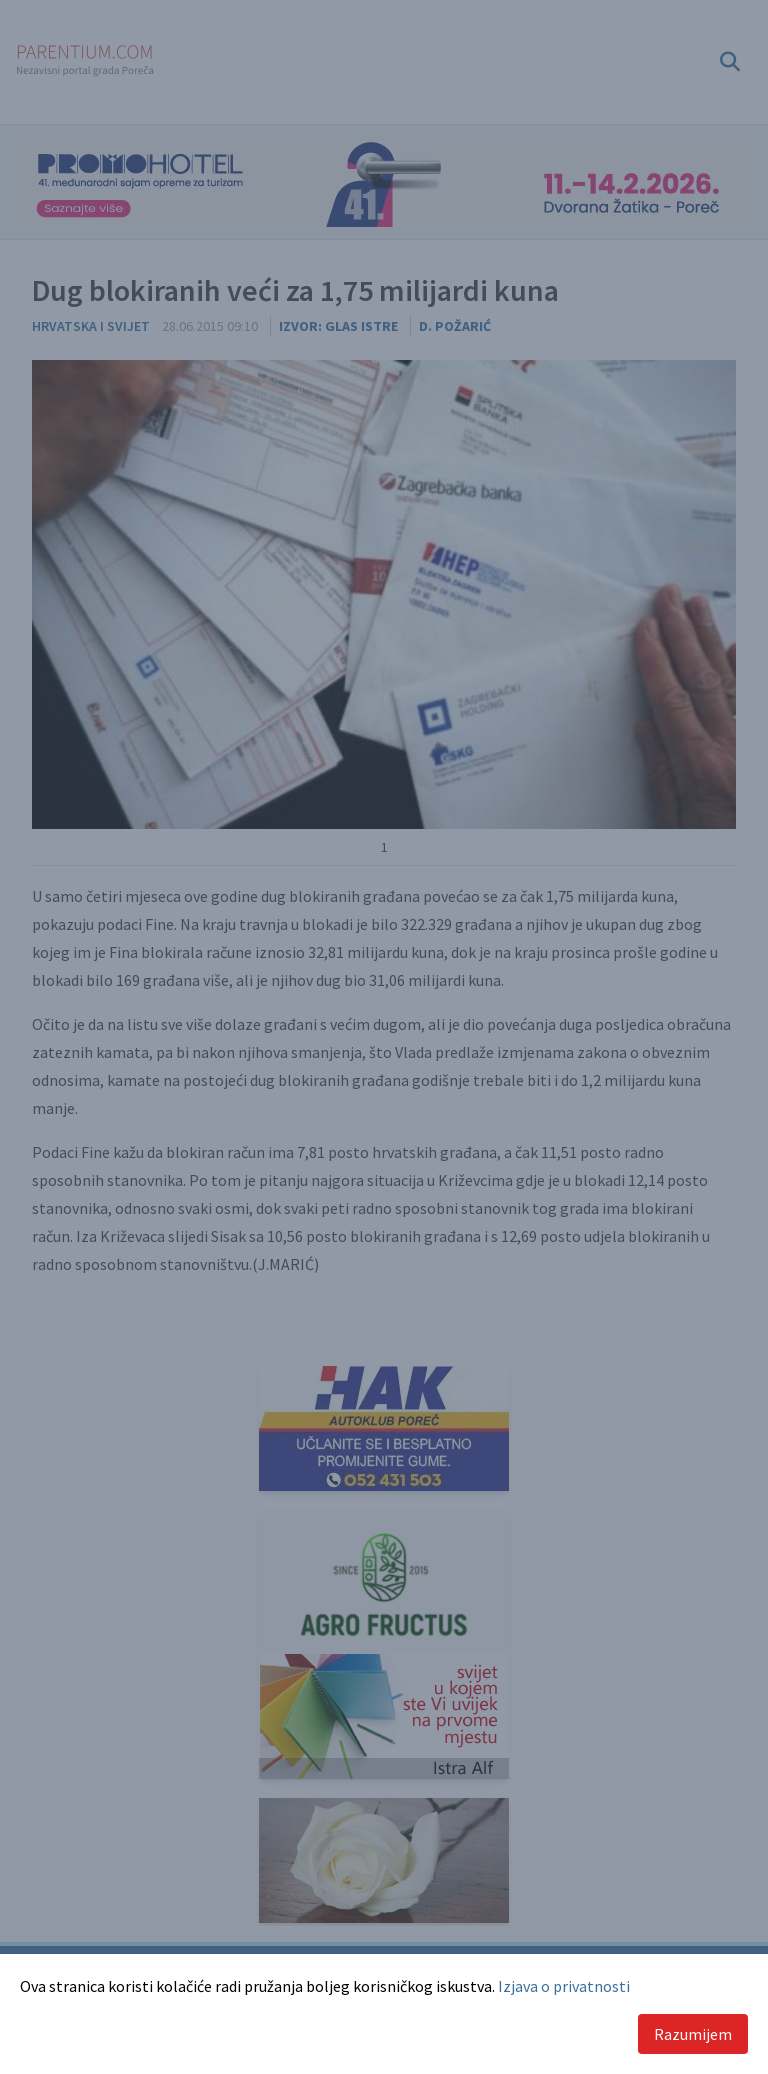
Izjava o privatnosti (564, 1986)
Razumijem (693, 2034)
